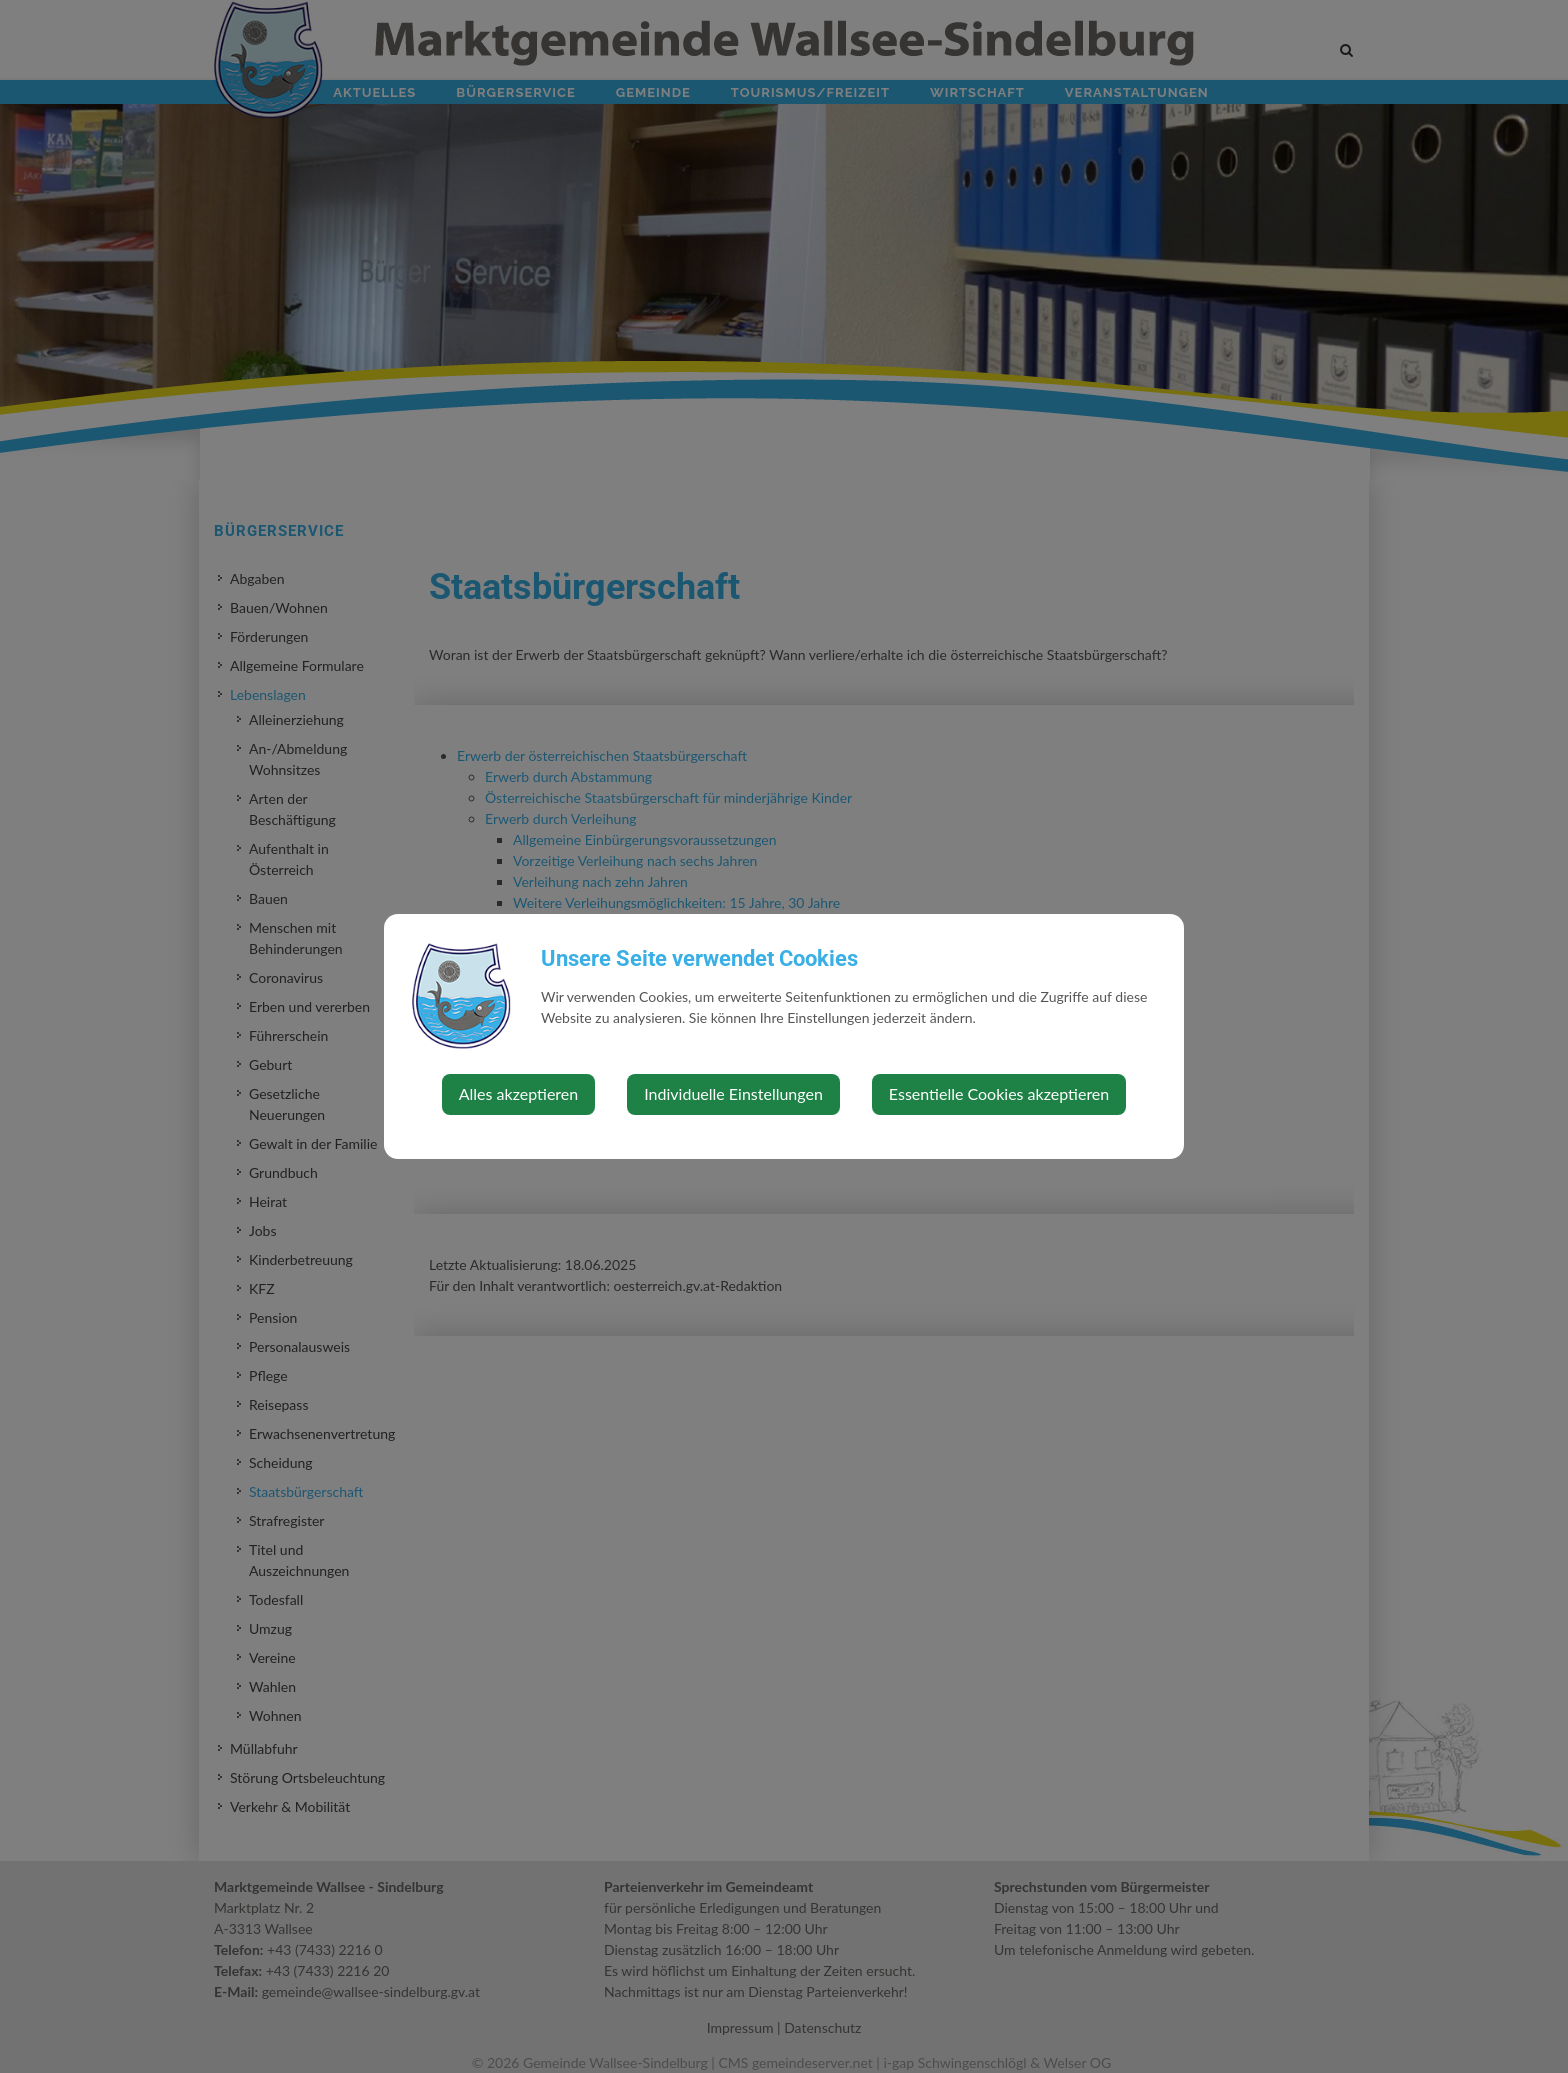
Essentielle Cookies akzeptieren (999, 1093)
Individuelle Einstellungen (733, 1093)
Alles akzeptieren (518, 1093)
